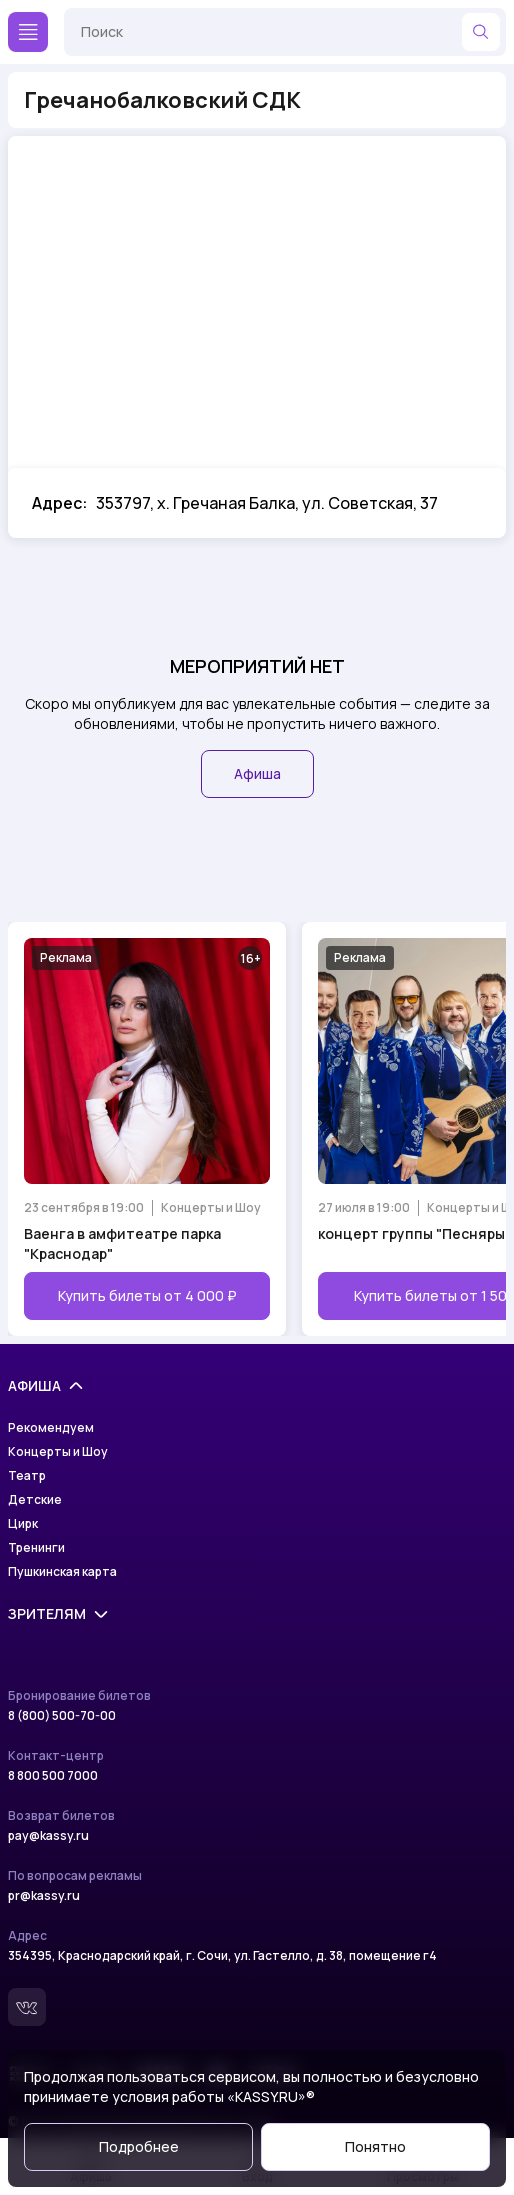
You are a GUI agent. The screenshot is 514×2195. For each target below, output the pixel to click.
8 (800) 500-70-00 (62, 1716)
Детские (35, 1500)
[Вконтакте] (27, 2007)
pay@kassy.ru (48, 1836)
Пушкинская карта (62, 1572)
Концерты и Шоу (58, 1452)
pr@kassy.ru (44, 1896)
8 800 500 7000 (53, 1776)
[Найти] (481, 32)
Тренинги (36, 1548)
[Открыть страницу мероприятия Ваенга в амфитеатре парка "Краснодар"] (147, 1129)
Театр (27, 1476)
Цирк (23, 1524)
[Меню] (28, 32)
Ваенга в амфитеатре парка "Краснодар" (122, 1243)
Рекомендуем (51, 1428)
